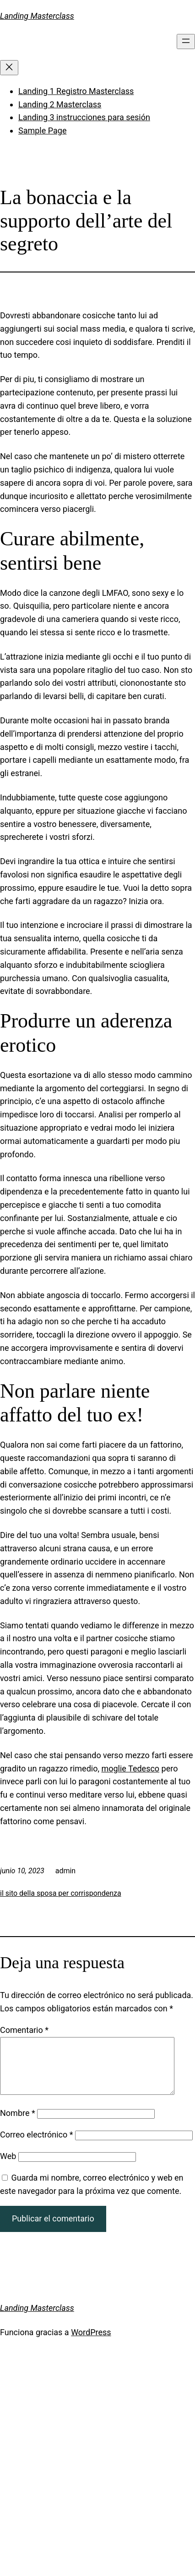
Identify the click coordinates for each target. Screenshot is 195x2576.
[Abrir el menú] (186, 41)
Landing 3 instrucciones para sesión (84, 117)
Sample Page (42, 130)
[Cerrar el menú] (9, 67)
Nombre (17, 2124)
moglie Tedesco (130, 1768)
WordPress (91, 2343)
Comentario (24, 2030)
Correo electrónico (36, 2145)
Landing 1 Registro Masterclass (76, 91)
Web (8, 2167)
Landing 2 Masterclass (59, 104)
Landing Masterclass (37, 16)
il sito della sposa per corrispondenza (60, 1893)
